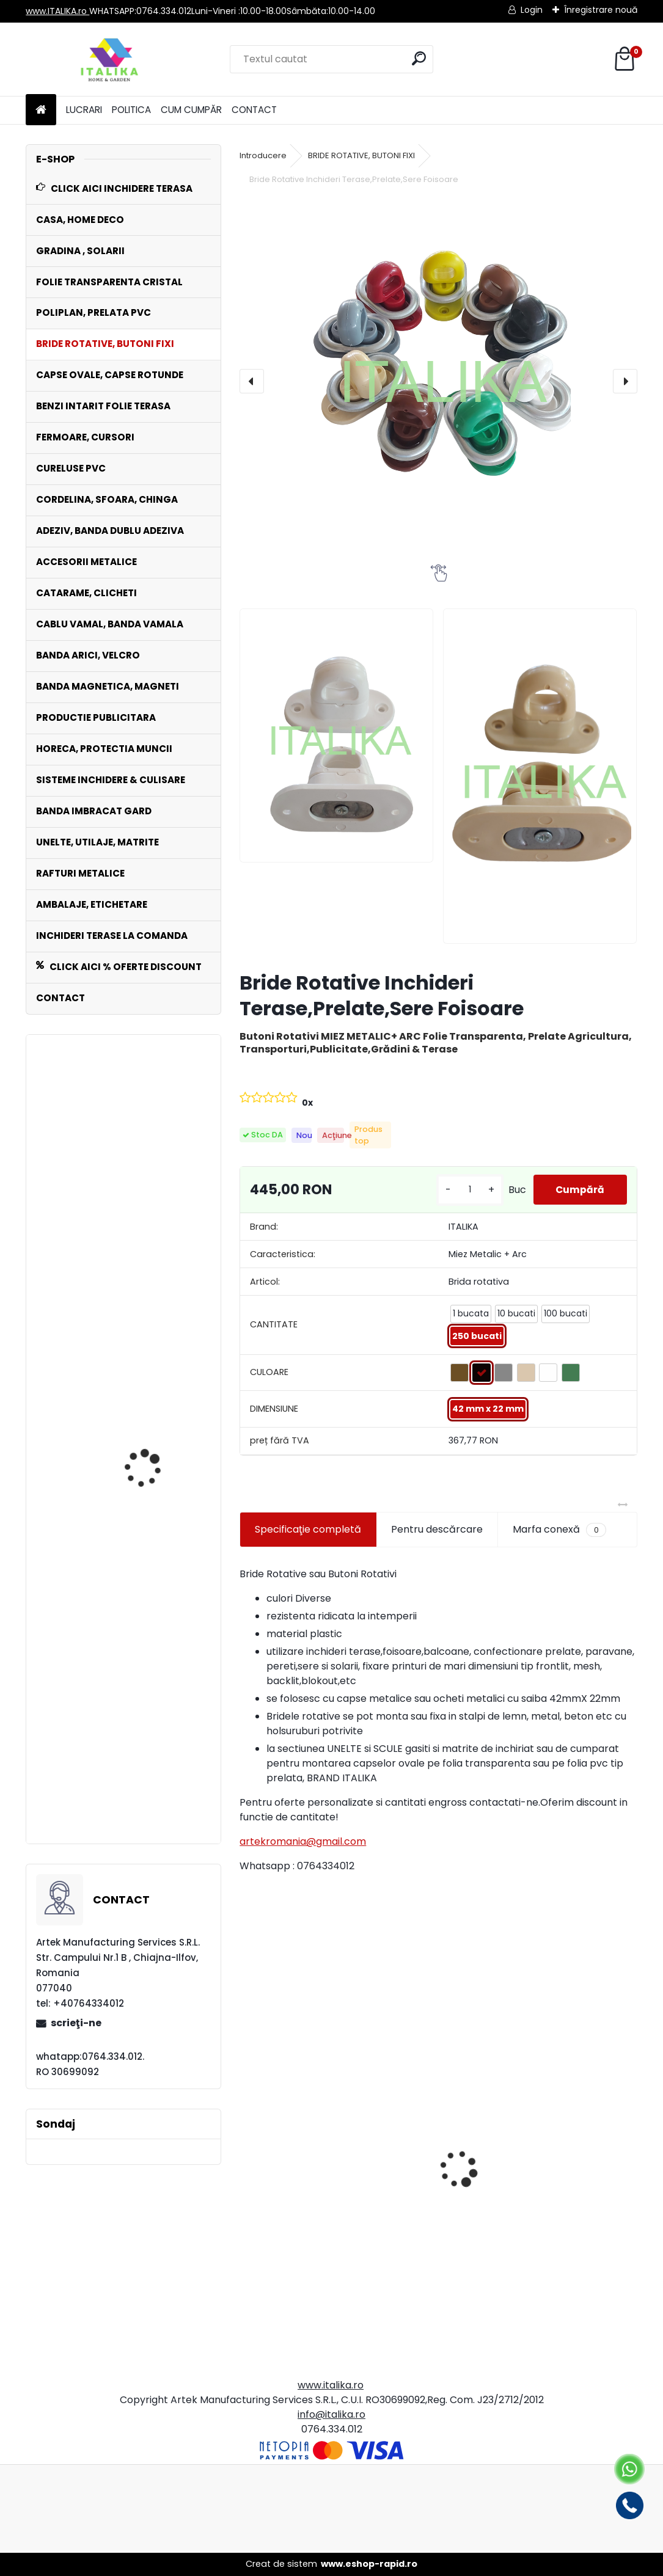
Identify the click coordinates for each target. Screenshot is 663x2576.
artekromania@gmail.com (303, 1841)
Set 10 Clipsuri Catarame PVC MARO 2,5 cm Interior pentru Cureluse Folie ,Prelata (537, 2224)
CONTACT (254, 109)
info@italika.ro (331, 2414)
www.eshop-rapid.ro (369, 2564)
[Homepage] (41, 110)
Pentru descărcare (437, 1529)
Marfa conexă (559, 1529)
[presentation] (252, 381)
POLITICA (131, 109)
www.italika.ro (331, 2385)
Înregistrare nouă (600, 10)
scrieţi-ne (76, 2023)
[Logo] (110, 59)
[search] (419, 58)
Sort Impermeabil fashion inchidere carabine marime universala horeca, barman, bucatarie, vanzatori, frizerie (148, 1193)
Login (532, 10)
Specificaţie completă (308, 1529)
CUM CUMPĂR (191, 109)
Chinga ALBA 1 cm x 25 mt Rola (153, 1783)
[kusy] (465, 1189)
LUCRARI (84, 109)
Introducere (263, 155)
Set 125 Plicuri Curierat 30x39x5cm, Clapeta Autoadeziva (331, 2245)
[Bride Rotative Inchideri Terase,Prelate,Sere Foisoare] (438, 374)
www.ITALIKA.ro (57, 11)
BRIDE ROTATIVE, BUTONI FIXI (361, 155)
